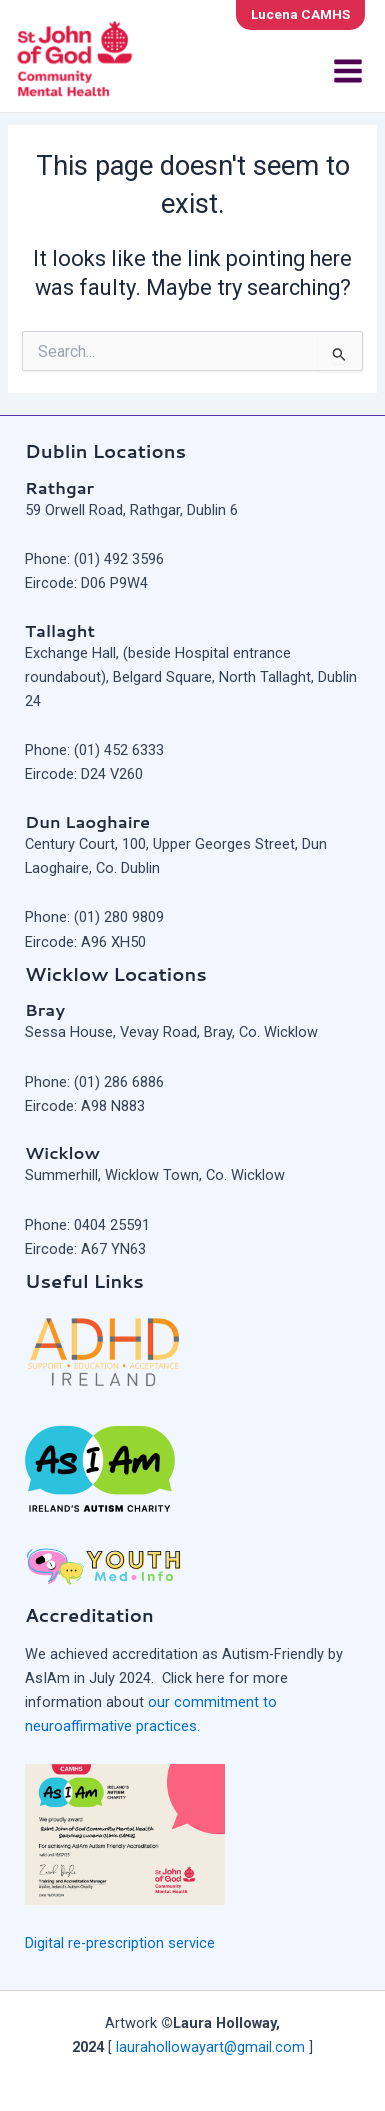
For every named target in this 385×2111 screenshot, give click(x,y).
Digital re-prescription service (120, 1943)
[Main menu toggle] (348, 71)
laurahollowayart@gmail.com (210, 2047)
